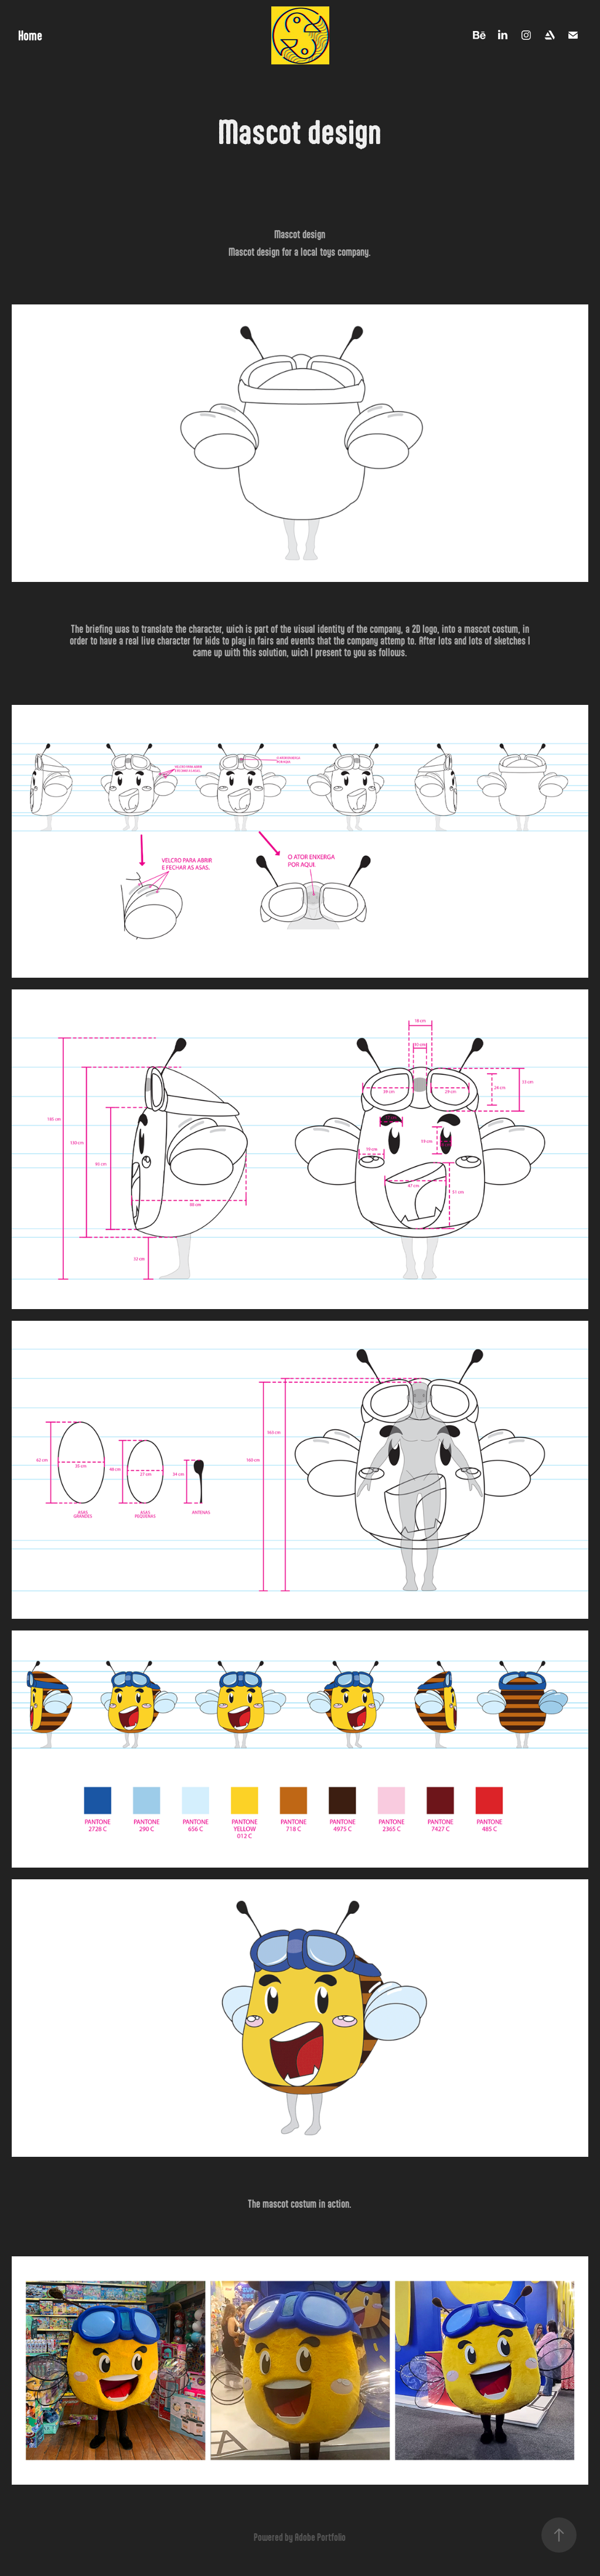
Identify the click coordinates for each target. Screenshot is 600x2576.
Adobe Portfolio (320, 2537)
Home (30, 35)
